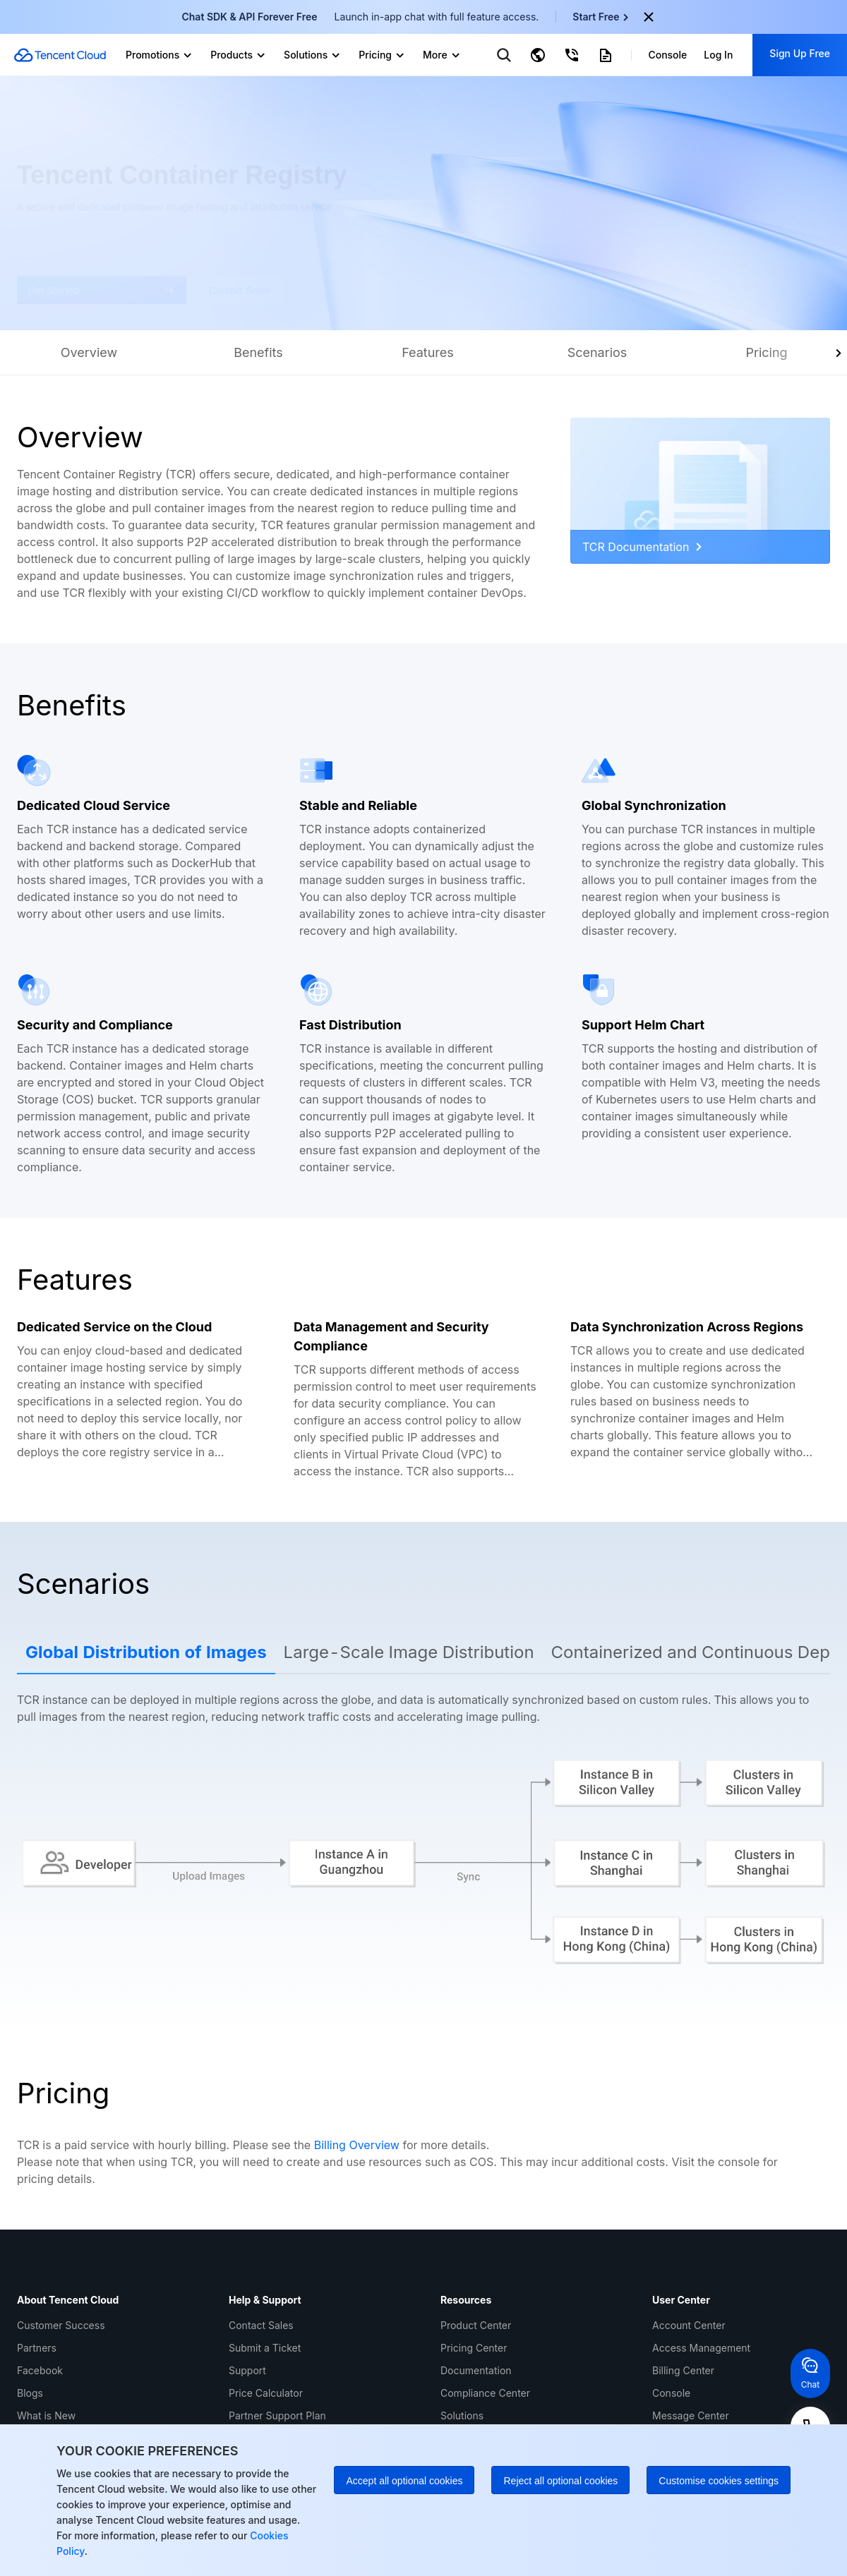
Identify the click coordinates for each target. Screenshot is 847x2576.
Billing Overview (357, 2145)
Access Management (701, 2348)
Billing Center (683, 2370)
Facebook (40, 2370)
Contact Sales (261, 2325)
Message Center (690, 2415)
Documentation (476, 2370)
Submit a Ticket (265, 2348)
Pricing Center (473, 2348)
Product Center (475, 2325)
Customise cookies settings (719, 2480)
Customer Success (61, 2325)
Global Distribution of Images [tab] (146, 1652)
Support (247, 2370)
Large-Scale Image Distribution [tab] (409, 1652)
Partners (36, 2348)
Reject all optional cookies (560, 2480)
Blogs (30, 2393)
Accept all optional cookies (404, 2480)
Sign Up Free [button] (799, 53)
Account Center (689, 2325)
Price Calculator (266, 2393)
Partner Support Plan (277, 2415)
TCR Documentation (642, 547)
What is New (46, 2415)
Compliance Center (485, 2393)
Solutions (461, 2415)
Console (671, 2393)
